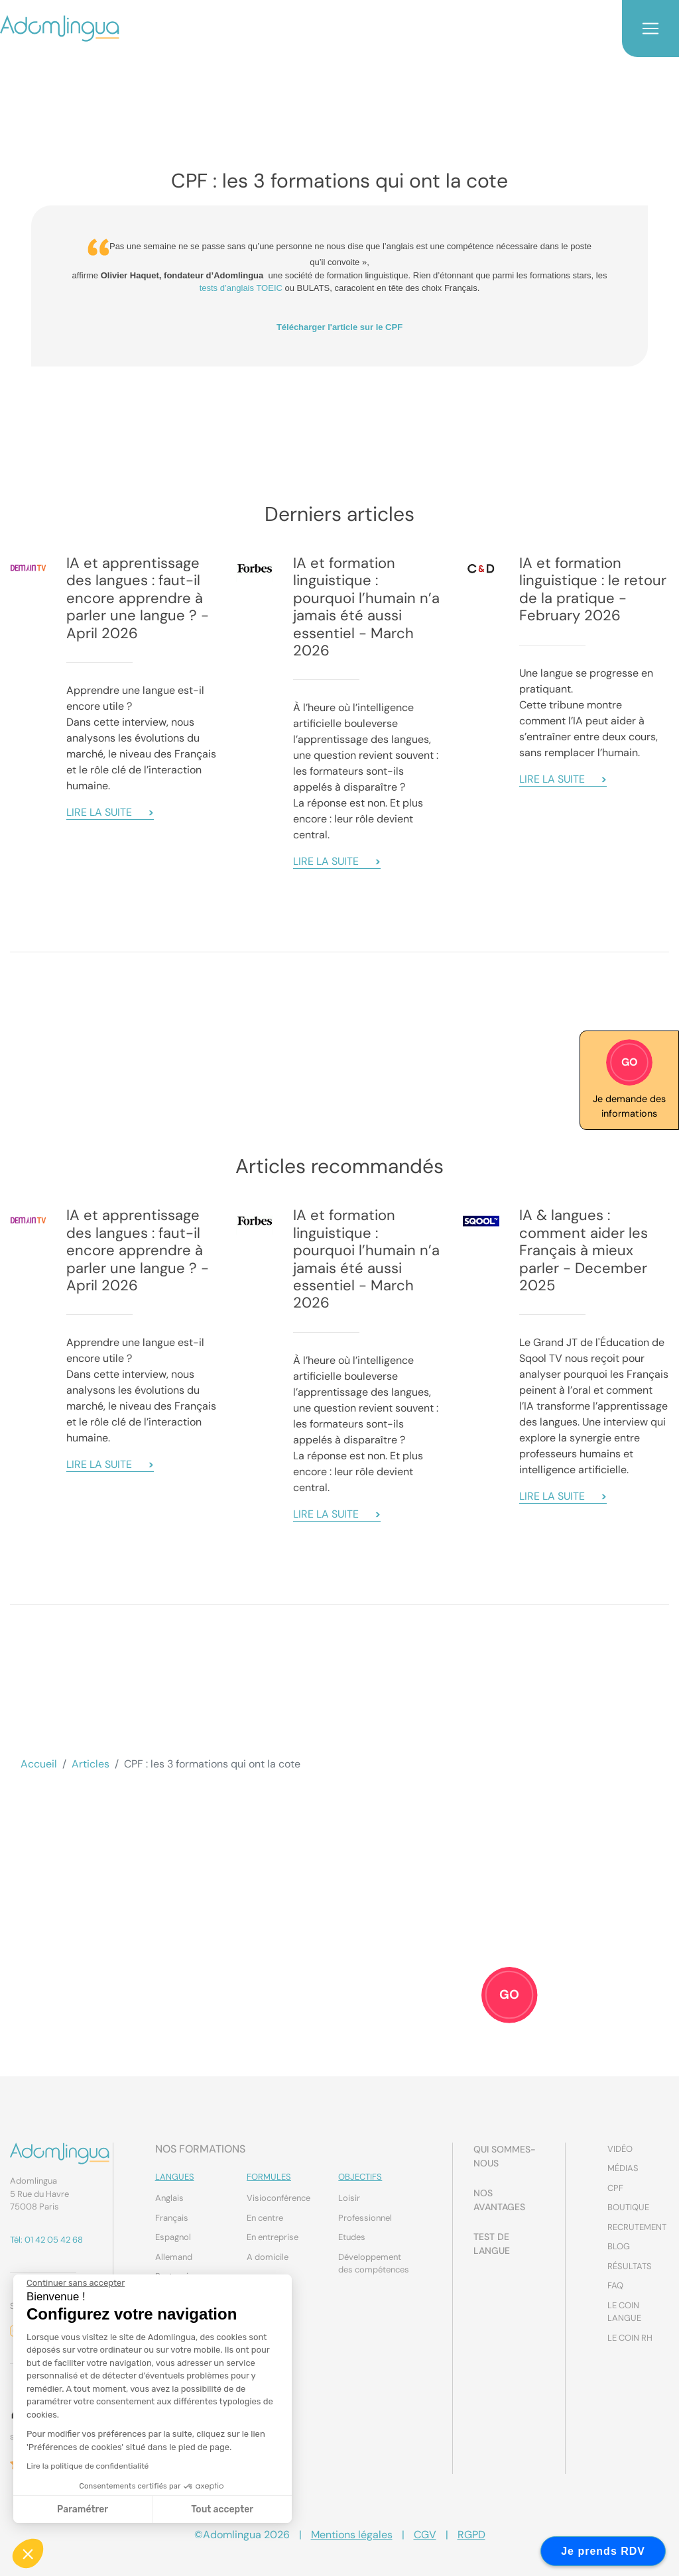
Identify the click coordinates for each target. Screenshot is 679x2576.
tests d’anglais (228, 288)
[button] (28, 2553)
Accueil (39, 1764)
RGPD (471, 2535)
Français (171, 2217)
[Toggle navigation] (650, 28)
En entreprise (272, 2237)
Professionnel (365, 2217)
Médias (623, 2168)
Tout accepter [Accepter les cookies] (222, 2509)
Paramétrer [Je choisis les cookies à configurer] (81, 2509)
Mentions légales (352, 2535)
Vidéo (620, 2149)
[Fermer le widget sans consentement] (75, 2283)
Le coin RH (629, 2337)
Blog (618, 2246)
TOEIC (269, 288)
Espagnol (173, 2237)
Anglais (169, 2198)
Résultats (629, 2266)
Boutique (628, 2207)
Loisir (349, 2198)
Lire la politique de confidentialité (87, 2466)
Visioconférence (278, 2198)
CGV (425, 2535)
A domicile (267, 2257)
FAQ (615, 2285)
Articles (90, 1764)
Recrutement (636, 2227)
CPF (615, 2188)
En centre (265, 2217)
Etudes (351, 2237)
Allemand (173, 2257)
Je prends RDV (603, 2551)
